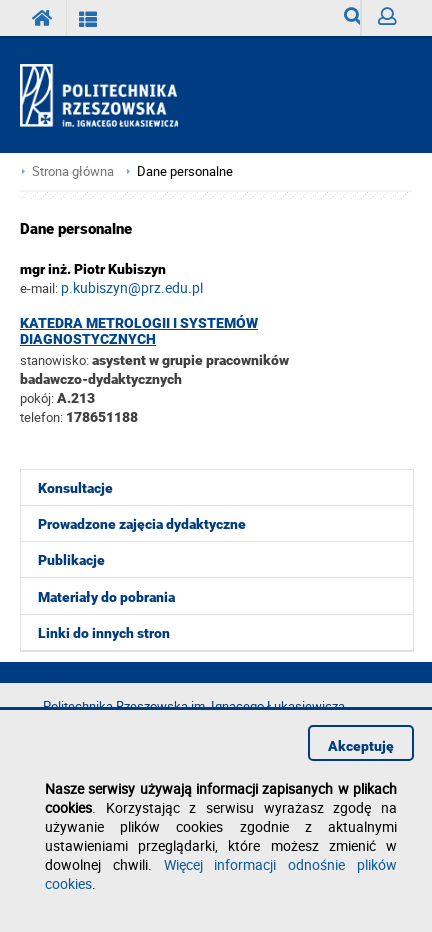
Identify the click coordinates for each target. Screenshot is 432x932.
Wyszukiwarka (352, 21)
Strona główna (73, 171)
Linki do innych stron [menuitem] (104, 633)
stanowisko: (54, 360)
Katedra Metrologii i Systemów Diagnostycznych (139, 331)
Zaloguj (395, 21)
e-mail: (39, 288)
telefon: (41, 417)
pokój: (38, 398)
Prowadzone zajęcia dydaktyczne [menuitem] (142, 524)
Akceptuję (361, 746)
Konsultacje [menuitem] (75, 488)
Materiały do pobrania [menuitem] (106, 597)
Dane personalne (185, 171)
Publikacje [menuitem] (71, 560)
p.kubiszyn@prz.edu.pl (132, 287)
